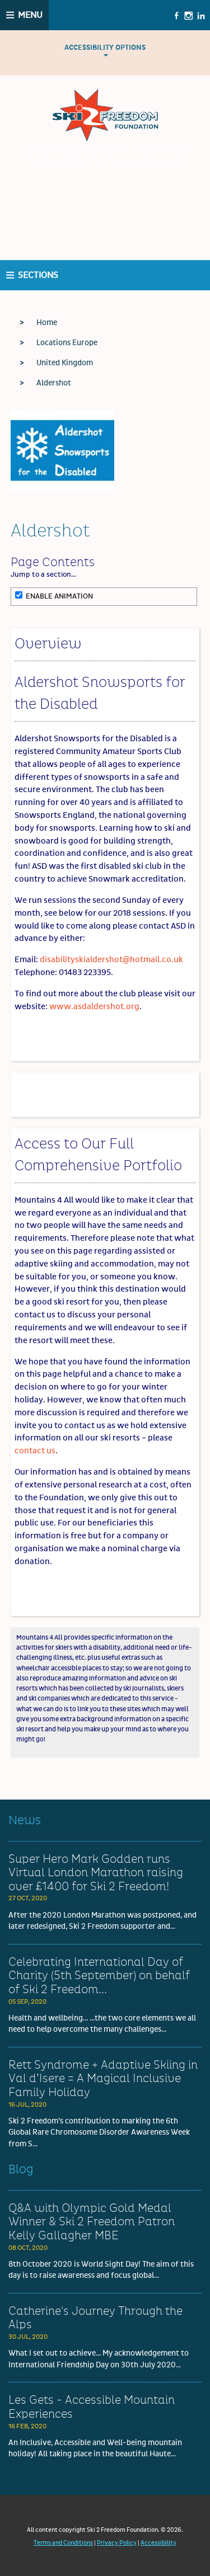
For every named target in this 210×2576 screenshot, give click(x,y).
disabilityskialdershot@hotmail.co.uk (111, 959)
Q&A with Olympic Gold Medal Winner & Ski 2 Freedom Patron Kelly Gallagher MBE (91, 2222)
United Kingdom (64, 363)
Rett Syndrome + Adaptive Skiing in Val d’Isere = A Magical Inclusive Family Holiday (103, 2079)
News (24, 1820)
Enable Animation (54, 595)
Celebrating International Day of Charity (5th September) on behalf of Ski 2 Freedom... (99, 1976)
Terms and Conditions (63, 2543)
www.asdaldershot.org (94, 1006)
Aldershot (53, 383)
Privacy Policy (117, 2543)
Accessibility (158, 2543)
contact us (35, 1451)
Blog (21, 2169)
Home (46, 323)
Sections (38, 275)
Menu (30, 15)
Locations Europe (66, 343)
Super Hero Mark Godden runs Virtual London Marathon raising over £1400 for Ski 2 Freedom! (95, 1873)
